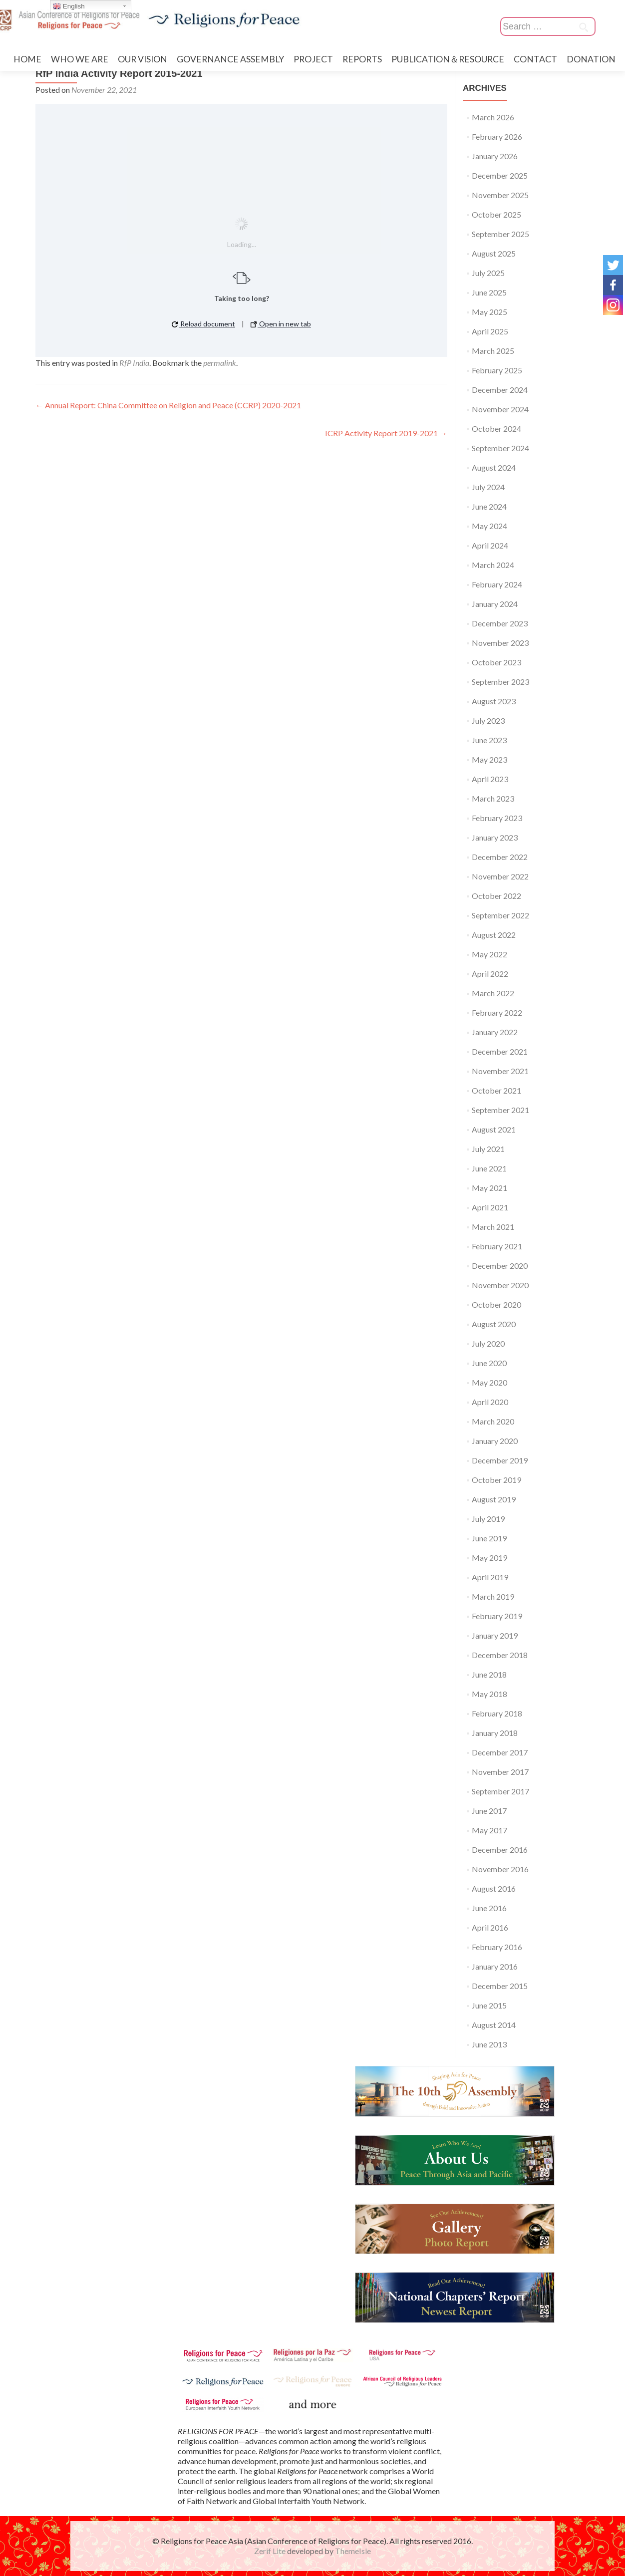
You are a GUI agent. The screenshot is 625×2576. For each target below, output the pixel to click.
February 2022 (497, 1012)
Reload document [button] (203, 323)
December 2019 (500, 1460)
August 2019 (494, 1499)
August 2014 (494, 2024)
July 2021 (488, 1148)
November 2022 (500, 876)
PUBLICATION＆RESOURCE (447, 59)
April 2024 (490, 545)
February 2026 (497, 136)
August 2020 (494, 1324)
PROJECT (313, 59)
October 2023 (496, 662)
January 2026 (495, 156)
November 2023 (500, 642)
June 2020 (489, 1363)
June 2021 (489, 1168)
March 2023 (493, 798)
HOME (27, 59)
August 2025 (494, 253)
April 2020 (490, 1402)
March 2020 (493, 1421)
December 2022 (500, 856)
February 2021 (497, 1246)
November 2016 (500, 1869)
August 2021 (494, 1129)
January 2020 (495, 1440)
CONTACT (535, 59)
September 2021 (500, 1110)
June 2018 (489, 1674)
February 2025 (497, 370)
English (68, 6)
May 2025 (489, 311)
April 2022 (490, 973)
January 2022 (495, 1032)
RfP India (134, 362)
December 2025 (500, 175)
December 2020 (500, 1265)
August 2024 (494, 467)
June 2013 (489, 2044)
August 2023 (494, 701)
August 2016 (494, 1888)
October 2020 (496, 1304)
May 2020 (489, 1382)
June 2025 (489, 292)
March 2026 (493, 117)
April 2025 (490, 331)
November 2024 (500, 409)
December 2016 (500, 1849)
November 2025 (500, 195)
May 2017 (489, 1830)
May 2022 (489, 954)
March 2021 (493, 1226)
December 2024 (500, 389)
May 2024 (489, 526)
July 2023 (488, 720)
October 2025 (496, 214)
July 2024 (488, 487)
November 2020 (500, 1285)
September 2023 (500, 681)
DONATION (591, 59)
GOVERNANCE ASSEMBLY (230, 59)
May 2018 (489, 1694)
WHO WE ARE (79, 59)
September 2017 (500, 1791)
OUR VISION (142, 59)
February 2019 (497, 1616)
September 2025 (500, 234)
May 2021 (489, 1187)
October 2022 (496, 895)
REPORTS (362, 59)
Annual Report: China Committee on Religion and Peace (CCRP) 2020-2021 (168, 405)
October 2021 (496, 1090)
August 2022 (494, 934)
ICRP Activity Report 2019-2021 (386, 433)
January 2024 (495, 603)
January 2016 (495, 1966)
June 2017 (489, 1810)
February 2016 (497, 1947)
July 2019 (488, 1518)
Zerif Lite (270, 2551)
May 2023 (489, 759)
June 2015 (489, 2005)
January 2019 (495, 1635)
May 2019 (489, 1557)
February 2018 (497, 1713)
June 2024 (489, 506)
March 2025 (493, 350)
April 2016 (490, 1927)
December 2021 (500, 1051)
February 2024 (497, 584)
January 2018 (495, 1732)
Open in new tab (281, 323)
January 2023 (495, 837)
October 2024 (496, 428)
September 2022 (500, 915)
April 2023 (490, 779)
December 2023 (500, 623)
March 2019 (493, 1596)
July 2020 (488, 1343)
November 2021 (500, 1071)
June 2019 (489, 1538)
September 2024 (500, 448)
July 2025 (488, 273)
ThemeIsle (353, 2551)
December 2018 (500, 1655)
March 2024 (493, 565)
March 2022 (493, 993)
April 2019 (490, 1577)
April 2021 (490, 1207)
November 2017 (500, 1771)
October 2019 (496, 1479)
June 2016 (489, 1908)
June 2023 (489, 740)
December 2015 (500, 1986)
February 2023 (497, 818)
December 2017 (500, 1752)
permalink (219, 362)
